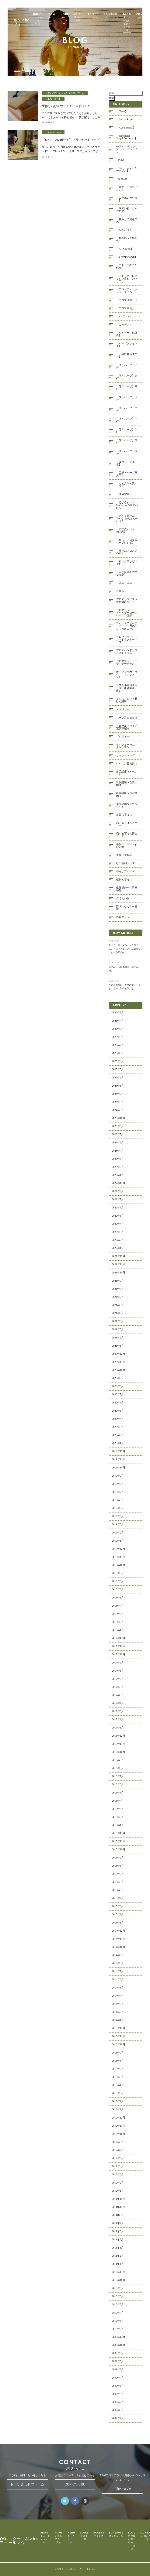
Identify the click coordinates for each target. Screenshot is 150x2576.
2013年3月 (118, 2094)
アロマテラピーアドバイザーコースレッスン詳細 (126, 614)
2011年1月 (118, 2265)
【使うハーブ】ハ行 (126, 410)
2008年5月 (118, 2411)
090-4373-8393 (75, 2484)
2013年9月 (118, 2054)
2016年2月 (118, 1818)
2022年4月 (118, 1225)
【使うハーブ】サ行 (126, 389)
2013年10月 (118, 2046)
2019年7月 (118, 1493)
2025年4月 (118, 1062)
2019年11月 (118, 1461)
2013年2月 (118, 2103)
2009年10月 (118, 2346)
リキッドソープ (125, 756)
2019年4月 (118, 1517)
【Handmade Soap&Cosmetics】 (126, 138)
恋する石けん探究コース (126, 836)
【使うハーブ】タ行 (126, 400)
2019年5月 (118, 1509)
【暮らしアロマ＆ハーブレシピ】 (126, 542)
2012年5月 (118, 2159)
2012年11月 (118, 2127)
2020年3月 (118, 1428)
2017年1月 (118, 1729)
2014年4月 (118, 1997)
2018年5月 (118, 1599)
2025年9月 (118, 1030)
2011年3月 (118, 2249)
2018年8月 (118, 1582)
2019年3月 (118, 1526)
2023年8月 (118, 1127)
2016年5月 (118, 1794)
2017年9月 (118, 1664)
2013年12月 (118, 2029)
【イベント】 (124, 317)
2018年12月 (118, 1550)
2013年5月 (118, 2078)
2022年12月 (118, 1184)
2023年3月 (118, 1160)
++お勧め (121, 180)
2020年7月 (118, 1396)
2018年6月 (118, 1591)
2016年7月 (118, 1777)
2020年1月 (118, 1444)
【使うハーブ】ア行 (126, 367)
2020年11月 (118, 1363)
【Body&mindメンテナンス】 (126, 170)
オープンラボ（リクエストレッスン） (126, 676)
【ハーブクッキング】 (126, 346)
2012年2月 (118, 2184)
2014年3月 (118, 2005)
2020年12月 (118, 1355)
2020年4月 (118, 1420)
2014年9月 (118, 1956)
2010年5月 (118, 2306)
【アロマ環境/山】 (127, 301)
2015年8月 (118, 1867)
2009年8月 (118, 2354)
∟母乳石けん (124, 231)
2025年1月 (118, 1087)
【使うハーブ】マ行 (126, 421)
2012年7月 (118, 2151)
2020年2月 (118, 1436)
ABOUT (40, 19)
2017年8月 (118, 1672)
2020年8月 (118, 1387)
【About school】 (126, 129)
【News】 (121, 112)
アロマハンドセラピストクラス (126, 653)
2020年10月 (118, 1371)
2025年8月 (118, 1038)
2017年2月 (118, 1721)
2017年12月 (118, 1639)
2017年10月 (118, 1656)
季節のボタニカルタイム (126, 806)
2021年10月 (118, 1274)
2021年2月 (118, 1339)
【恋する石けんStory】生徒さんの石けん (127, 520)
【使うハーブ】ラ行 (126, 443)
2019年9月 (118, 1477)
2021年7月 (118, 1298)
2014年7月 (118, 1972)
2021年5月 (118, 1314)
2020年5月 (118, 1412)
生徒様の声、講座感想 (126, 890)
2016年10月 (118, 1753)
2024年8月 (118, 1103)
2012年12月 (118, 2119)
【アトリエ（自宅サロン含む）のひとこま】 (126, 280)
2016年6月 (118, 1786)
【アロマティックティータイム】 (126, 292)
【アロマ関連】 (125, 309)
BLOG (130, 22)
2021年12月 (118, 1257)
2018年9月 (118, 1574)
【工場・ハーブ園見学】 (126, 475)
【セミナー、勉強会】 (126, 335)
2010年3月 (118, 2322)
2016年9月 (118, 1761)
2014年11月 (118, 1940)
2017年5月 (118, 1696)
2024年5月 (118, 1111)
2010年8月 (118, 2298)
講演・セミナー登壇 (126, 909)
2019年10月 (118, 1469)
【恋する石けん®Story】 (125, 532)
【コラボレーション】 (126, 200)
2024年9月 (118, 1095)
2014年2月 (118, 2013)
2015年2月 (118, 1916)
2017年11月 (118, 1647)
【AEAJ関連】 (124, 250)
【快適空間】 (124, 495)
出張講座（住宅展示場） (126, 796)
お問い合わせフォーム (27, 2484)
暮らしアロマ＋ (125, 872)
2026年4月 (118, 1022)
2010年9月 (118, 2289)
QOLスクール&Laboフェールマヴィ (19, 2541)
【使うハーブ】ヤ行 (126, 432)
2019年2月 (118, 1534)
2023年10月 (118, 1119)
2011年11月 (118, 2200)
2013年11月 (118, 2037)
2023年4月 (118, 1152)
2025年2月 (118, 1079)
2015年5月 (118, 1891)
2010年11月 (118, 2273)
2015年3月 (118, 1907)
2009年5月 (118, 2371)
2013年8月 (118, 2062)
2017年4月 (118, 1704)
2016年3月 (118, 1810)
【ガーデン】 (124, 325)
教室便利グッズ (125, 864)
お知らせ (121, 592)
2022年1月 (118, 1249)
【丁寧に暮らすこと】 (126, 357)
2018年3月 (118, 1615)
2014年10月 (118, 1948)
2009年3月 (118, 2387)
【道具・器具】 (125, 584)
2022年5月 (118, 1217)
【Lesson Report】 (126, 120)
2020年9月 (118, 1379)
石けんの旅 (122, 899)
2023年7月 (118, 1136)
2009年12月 (118, 2338)
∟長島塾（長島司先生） (126, 241)
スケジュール (124, 710)
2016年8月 (118, 1769)
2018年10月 (118, 1566)
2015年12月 (118, 1834)
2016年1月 (118, 1826)
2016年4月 (118, 1802)
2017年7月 (118, 1680)
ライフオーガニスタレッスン (126, 747)
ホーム (17, 70)
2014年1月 (118, 2021)
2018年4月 (118, 1607)
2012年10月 (118, 2135)
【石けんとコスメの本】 (126, 553)
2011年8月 (118, 2216)
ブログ (28, 70)
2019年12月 (118, 1452)
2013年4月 (118, 2086)
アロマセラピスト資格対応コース (126, 602)
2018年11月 (118, 1558)
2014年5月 (118, 1989)
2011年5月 (118, 2241)
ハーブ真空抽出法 (126, 719)
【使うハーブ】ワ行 (126, 454)
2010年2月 (118, 2330)
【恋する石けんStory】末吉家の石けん (127, 506)
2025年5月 (118, 1054)
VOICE (81, 17)
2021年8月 (118, 1290)
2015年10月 (118, 1851)
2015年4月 (118, 1899)
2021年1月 (118, 1347)
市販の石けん (124, 816)
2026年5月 (118, 1014)
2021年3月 (118, 1331)
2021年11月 (118, 1266)
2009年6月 (118, 2363)
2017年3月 (118, 1712)
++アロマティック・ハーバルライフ (126, 150)
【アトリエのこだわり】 (126, 268)
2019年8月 (118, 1485)
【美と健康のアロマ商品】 (126, 575)
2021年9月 (118, 1282)
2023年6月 (118, 1144)
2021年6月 (118, 1306)
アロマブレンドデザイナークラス (126, 663)
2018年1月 (118, 1631)
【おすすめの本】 (126, 258)
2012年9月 (118, 2143)
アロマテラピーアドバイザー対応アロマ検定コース (126, 627)
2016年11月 (118, 1745)
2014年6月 (118, 1981)
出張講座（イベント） (126, 774)
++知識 (120, 161)
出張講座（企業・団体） (126, 785)
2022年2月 (118, 1241)
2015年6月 (118, 1883)
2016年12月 (118, 1737)
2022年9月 (118, 1192)
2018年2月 (118, 1623)
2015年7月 (118, 1875)
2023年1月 (118, 1176)
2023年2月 (118, 1168)
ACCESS (96, 16)
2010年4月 (118, 2314)
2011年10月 (118, 2208)
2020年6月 (118, 1404)
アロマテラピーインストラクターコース (126, 641)
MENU (68, 19)
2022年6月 (118, 1209)
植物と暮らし (124, 880)
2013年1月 (118, 2111)
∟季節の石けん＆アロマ (126, 211)
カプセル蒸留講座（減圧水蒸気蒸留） (126, 689)
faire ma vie (122, 2489)
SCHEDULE (114, 16)
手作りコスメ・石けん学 (126, 847)
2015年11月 (118, 1842)
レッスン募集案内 (126, 764)
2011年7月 (118, 2224)
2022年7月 (118, 1201)
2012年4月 (118, 2168)
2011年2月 (118, 2257)
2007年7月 (118, 2419)
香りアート (122, 918)
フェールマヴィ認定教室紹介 (126, 728)
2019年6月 (118, 1501)
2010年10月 (118, 2281)
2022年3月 (118, 1233)
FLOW (54, 19)
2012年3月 (118, 2176)
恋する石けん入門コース (126, 825)
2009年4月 (118, 2379)
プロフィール (124, 737)
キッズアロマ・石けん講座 (126, 701)
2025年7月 (118, 1046)
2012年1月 (118, 2192)
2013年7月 (118, 2070)
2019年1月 (118, 1542)
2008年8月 (118, 2395)
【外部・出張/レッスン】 (127, 189)
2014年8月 (118, 1964)
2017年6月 (118, 1688)
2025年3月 (118, 1071)
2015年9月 (118, 1859)
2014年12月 (118, 1932)
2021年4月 (118, 1322)
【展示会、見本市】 (125, 464)
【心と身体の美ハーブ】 (126, 486)
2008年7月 (118, 2403)
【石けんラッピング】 (126, 564)
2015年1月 (118, 1924)
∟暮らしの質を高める (126, 222)
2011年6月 (118, 2233)
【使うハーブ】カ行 (126, 378)
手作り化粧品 (124, 856)
